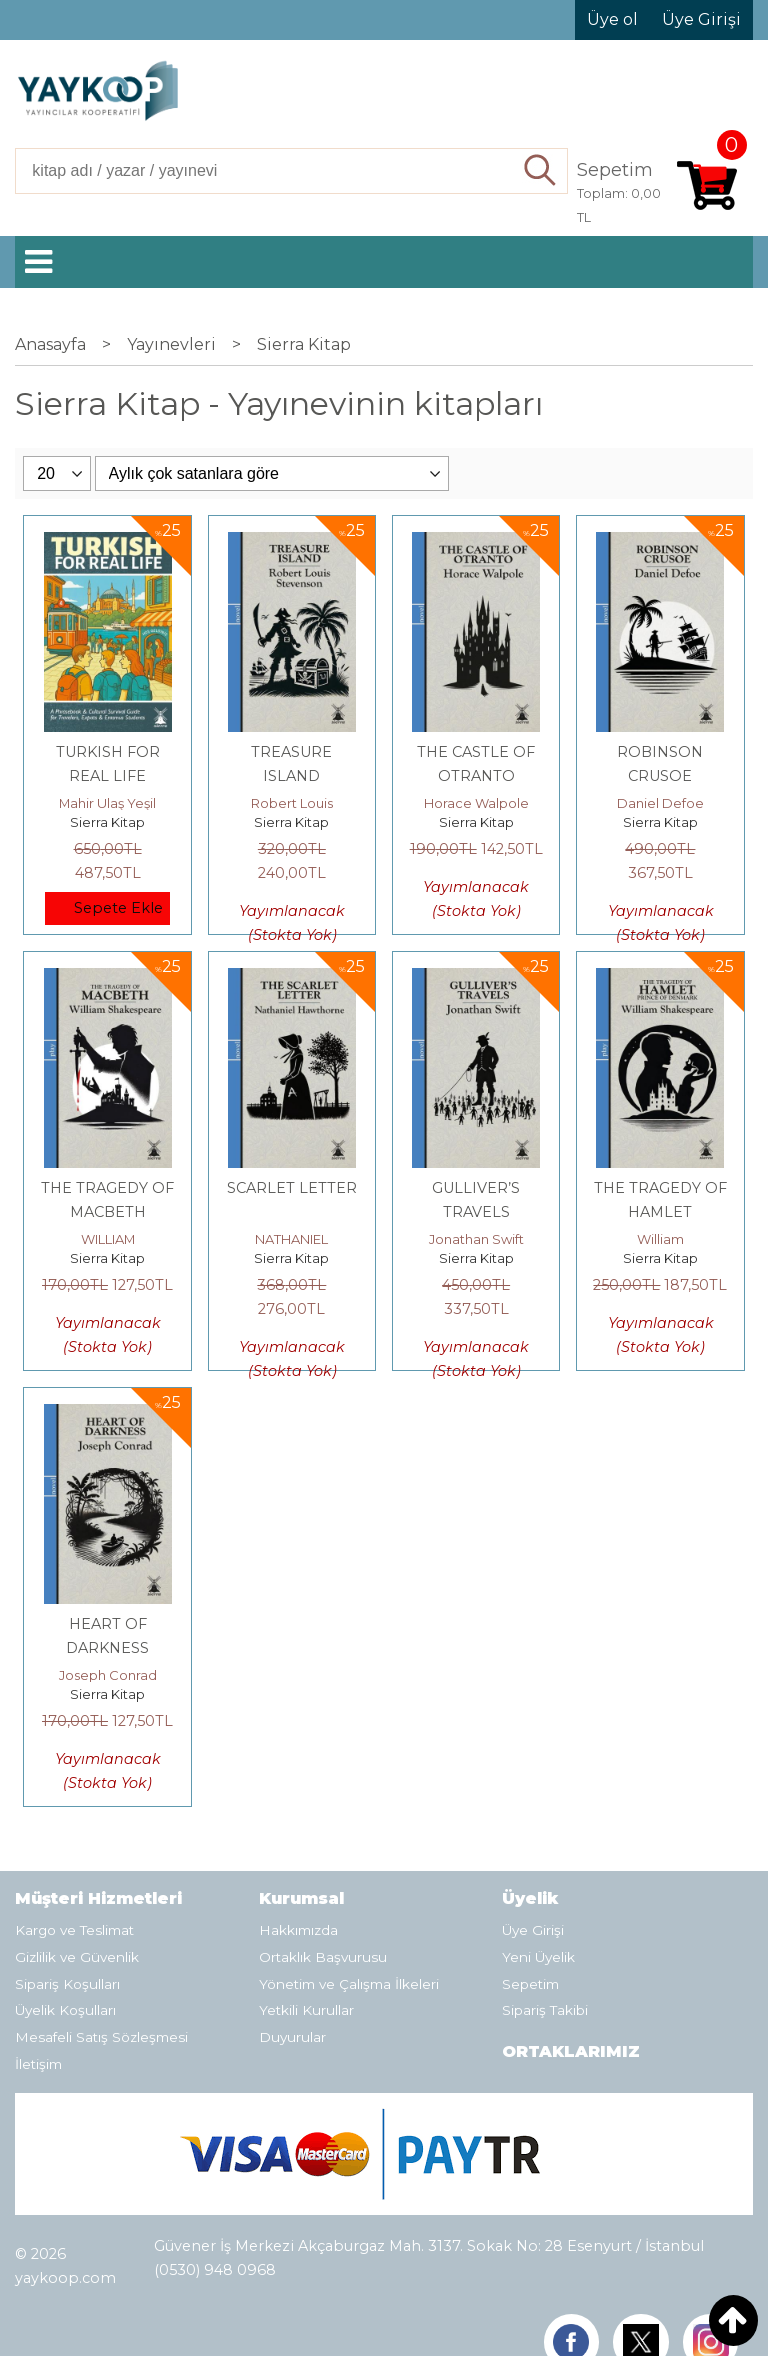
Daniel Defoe (660, 803)
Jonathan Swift (476, 1239)
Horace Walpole (476, 803)
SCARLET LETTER (292, 1188)
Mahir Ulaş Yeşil (107, 803)
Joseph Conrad (108, 1675)
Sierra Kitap (107, 822)
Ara (541, 171)
